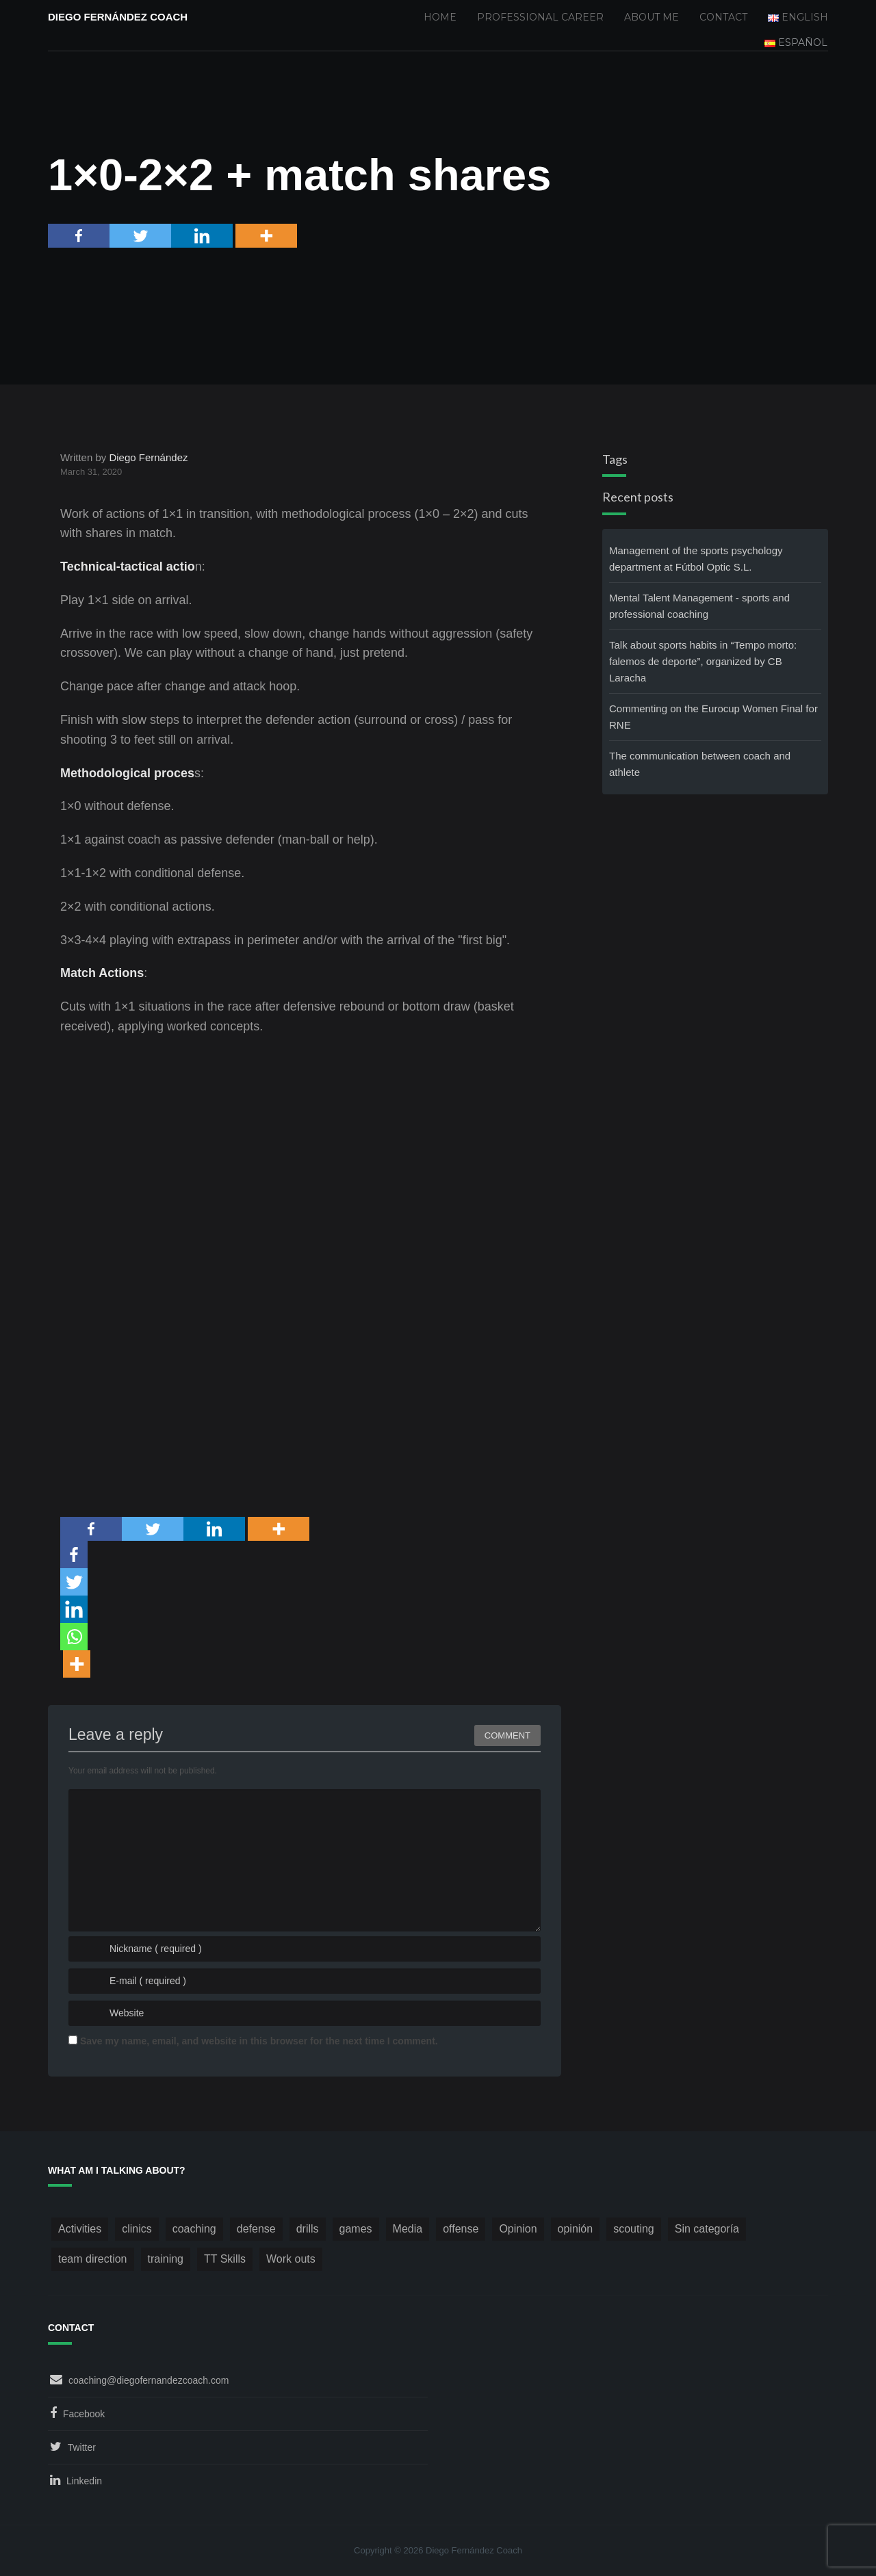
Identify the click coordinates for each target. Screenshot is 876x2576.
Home (440, 17)
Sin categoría (707, 2229)
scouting (633, 2229)
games (355, 2229)
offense (460, 2229)
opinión (575, 2229)
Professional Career (540, 17)
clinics (137, 2229)
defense (256, 2229)
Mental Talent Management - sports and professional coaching (699, 606)
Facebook (84, 2413)
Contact (723, 17)
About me (651, 17)
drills (307, 2229)
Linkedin (84, 2480)
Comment (507, 1735)
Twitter (82, 2447)
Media (408, 2229)
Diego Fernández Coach (118, 17)
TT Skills (225, 2259)
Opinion (518, 2229)
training (165, 2259)
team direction (92, 2259)
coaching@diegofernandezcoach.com (148, 2380)
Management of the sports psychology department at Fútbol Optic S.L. (695, 559)
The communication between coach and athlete (699, 764)
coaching (194, 2229)
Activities (79, 2229)
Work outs (290, 2259)
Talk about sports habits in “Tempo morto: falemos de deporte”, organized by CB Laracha (703, 661)
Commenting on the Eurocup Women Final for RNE (713, 717)
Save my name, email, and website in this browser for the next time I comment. (259, 2040)
